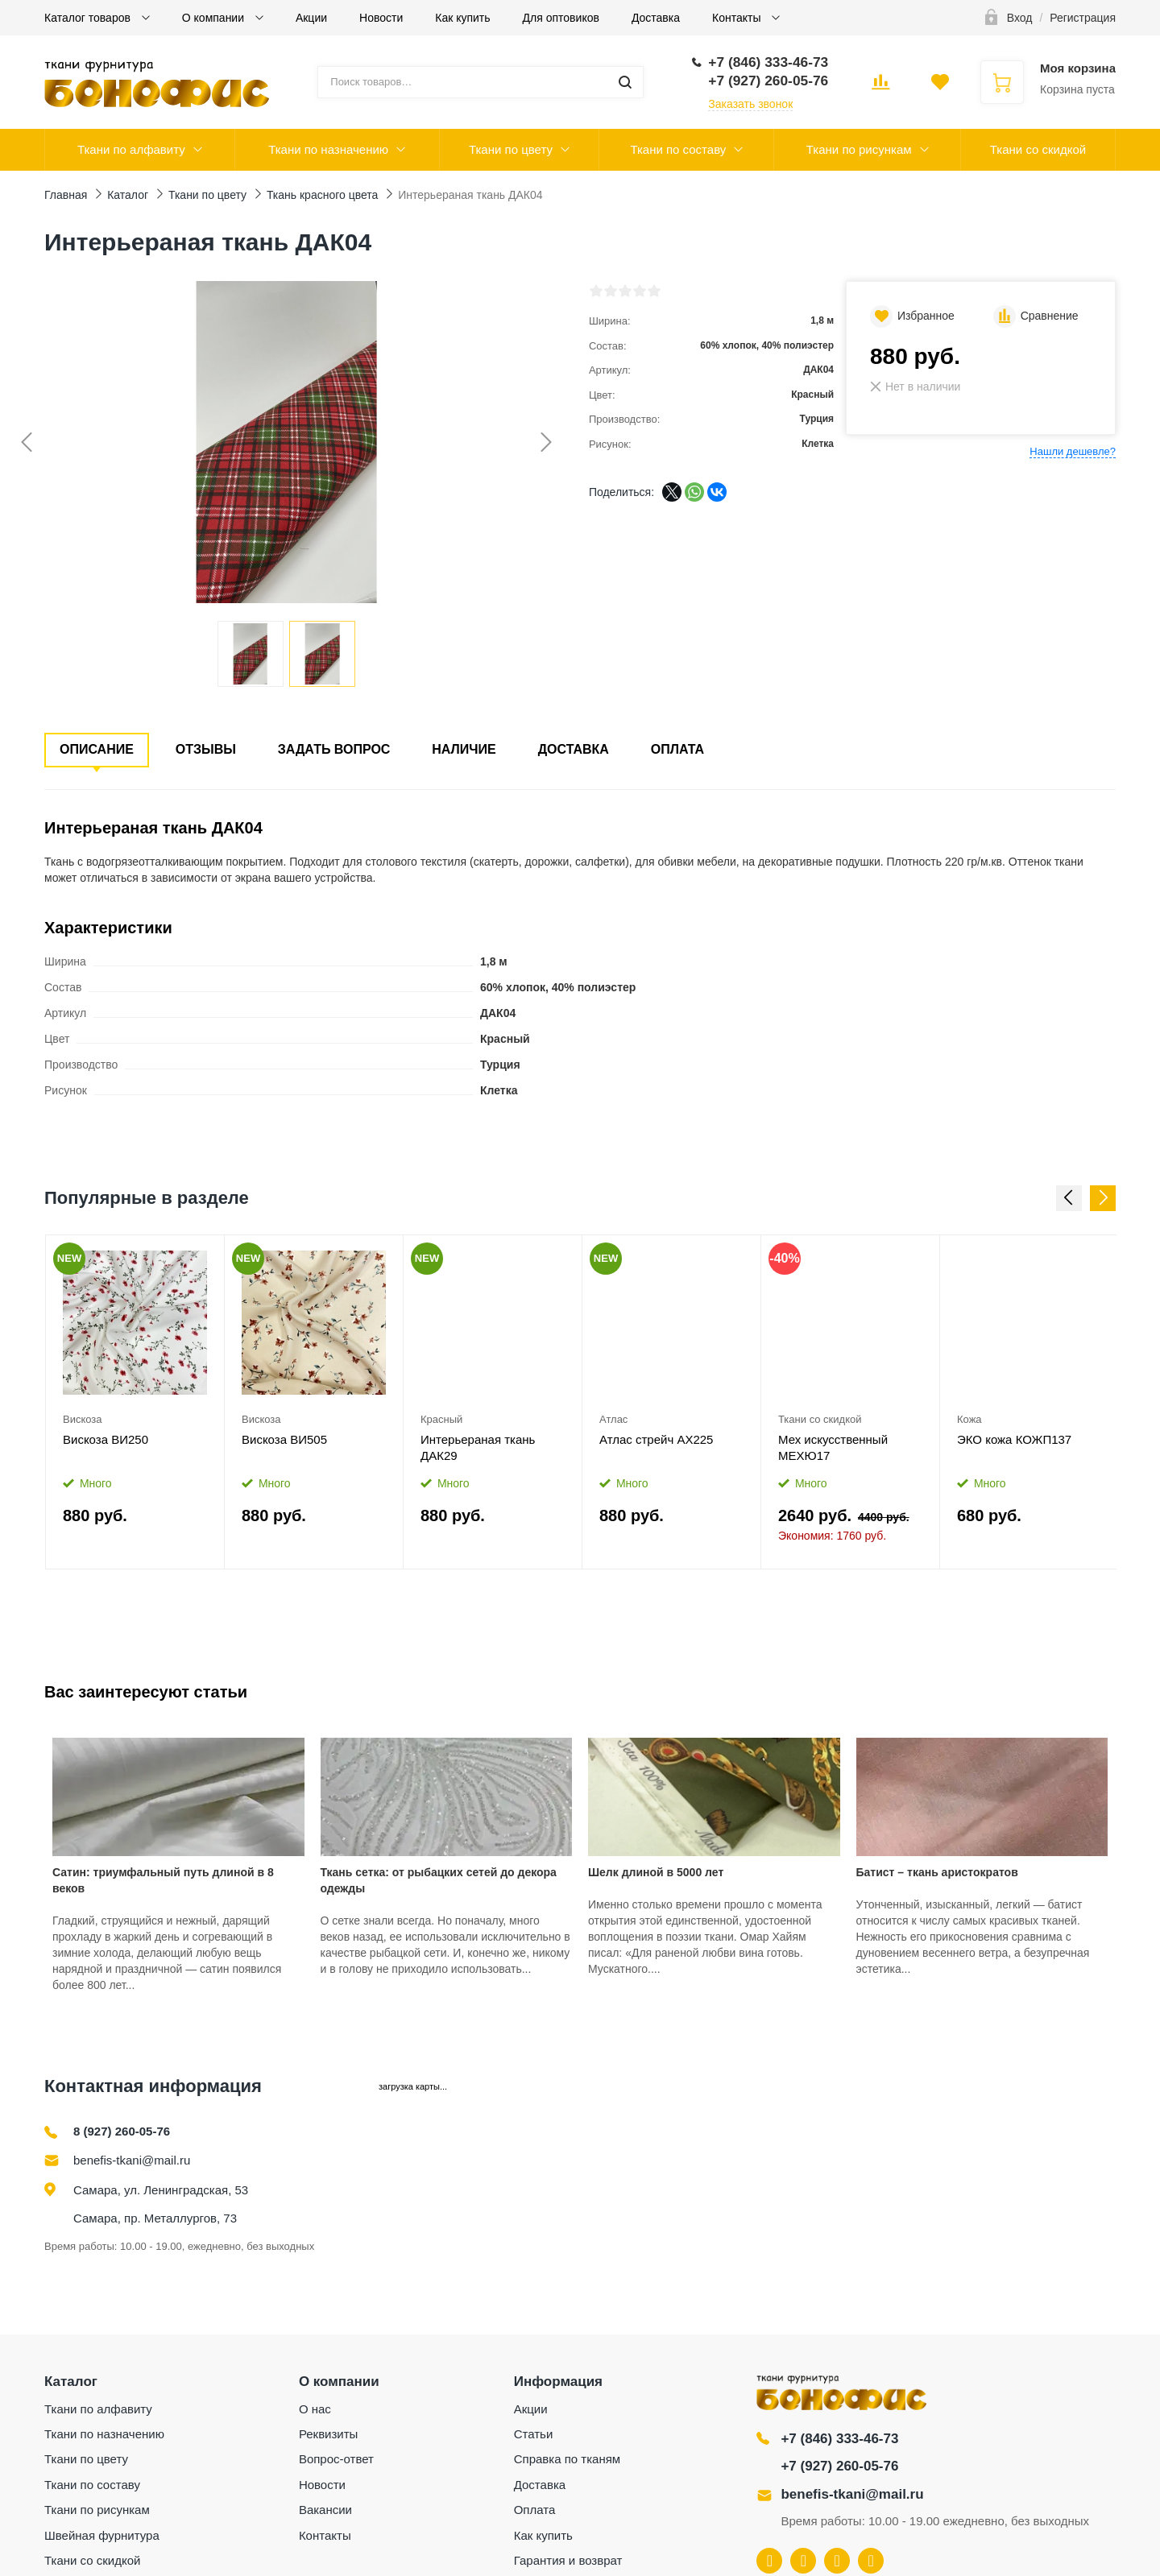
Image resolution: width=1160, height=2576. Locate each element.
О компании (214, 17)
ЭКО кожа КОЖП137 (1014, 1439)
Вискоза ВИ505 (284, 1439)
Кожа (969, 1419)
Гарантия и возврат (568, 2560)
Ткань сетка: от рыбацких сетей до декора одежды (439, 1880)
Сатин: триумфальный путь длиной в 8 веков (163, 1880)
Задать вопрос (334, 749)
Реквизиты (328, 2434)
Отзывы (206, 749)
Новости (381, 17)
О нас (315, 2409)
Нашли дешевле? (1073, 451)
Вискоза (82, 1419)
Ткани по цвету (511, 149)
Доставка (656, 17)
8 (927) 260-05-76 (121, 2131)
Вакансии (325, 2509)
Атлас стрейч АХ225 (656, 1439)
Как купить (462, 17)
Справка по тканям (567, 2459)
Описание (97, 749)
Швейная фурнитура (102, 2535)
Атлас (613, 1419)
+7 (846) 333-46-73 (839, 2438)
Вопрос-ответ (336, 2459)
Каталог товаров (89, 17)
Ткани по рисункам (859, 149)
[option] (135, 1401)
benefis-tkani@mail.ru (131, 2160)
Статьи (533, 2434)
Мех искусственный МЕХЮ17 (833, 1447)
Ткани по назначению (328, 149)
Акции (311, 17)
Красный (441, 1419)
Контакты (738, 17)
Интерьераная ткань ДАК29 (477, 1447)
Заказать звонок (750, 103)
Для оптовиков (561, 17)
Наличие (463, 749)
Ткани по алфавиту (131, 149)
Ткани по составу (678, 149)
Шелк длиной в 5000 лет (655, 1872)
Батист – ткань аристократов (937, 1872)
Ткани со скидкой (1038, 149)
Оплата (677, 749)
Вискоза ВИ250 (105, 1439)
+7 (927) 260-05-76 (839, 2466)
